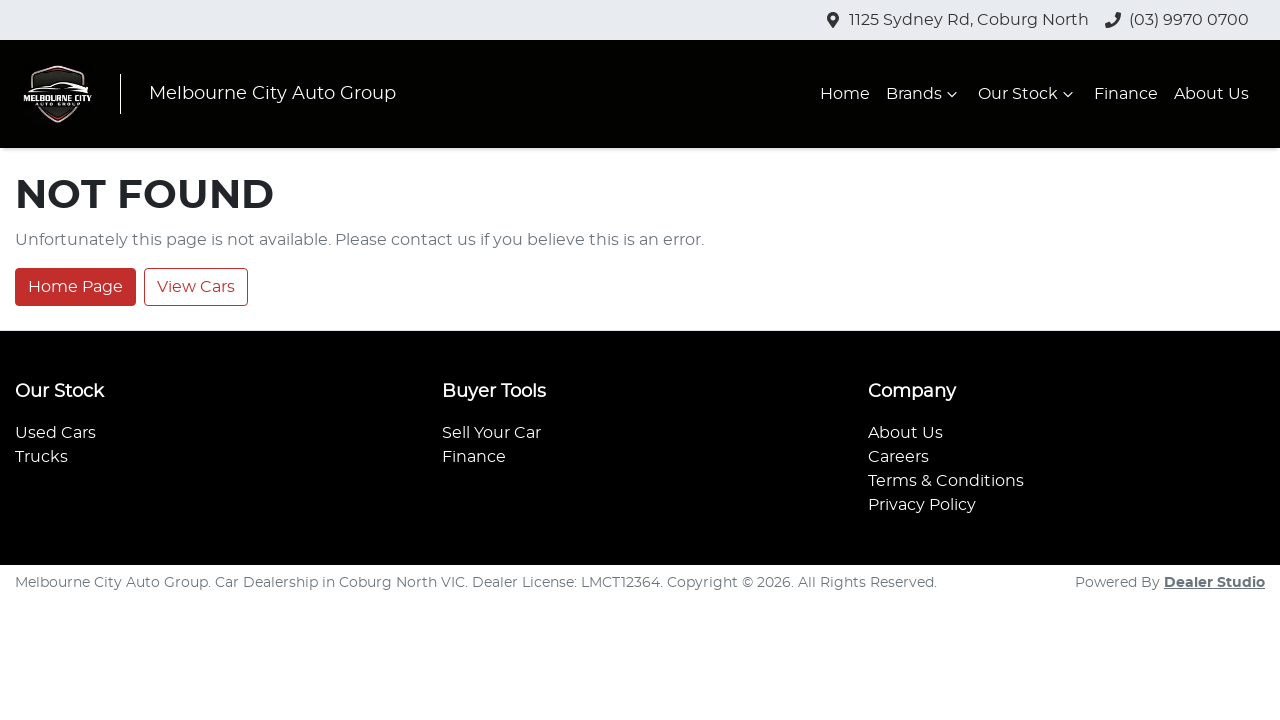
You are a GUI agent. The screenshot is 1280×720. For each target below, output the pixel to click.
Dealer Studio (1214, 583)
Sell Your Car (491, 433)
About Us (1211, 94)
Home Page (75, 287)
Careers (898, 457)
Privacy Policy (922, 505)
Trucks (41, 457)
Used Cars (55, 433)
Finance (1126, 94)
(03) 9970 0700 (1189, 20)
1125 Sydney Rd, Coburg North (969, 20)
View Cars (196, 287)
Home (845, 94)
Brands (924, 94)
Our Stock (1028, 94)
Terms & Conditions (946, 481)
